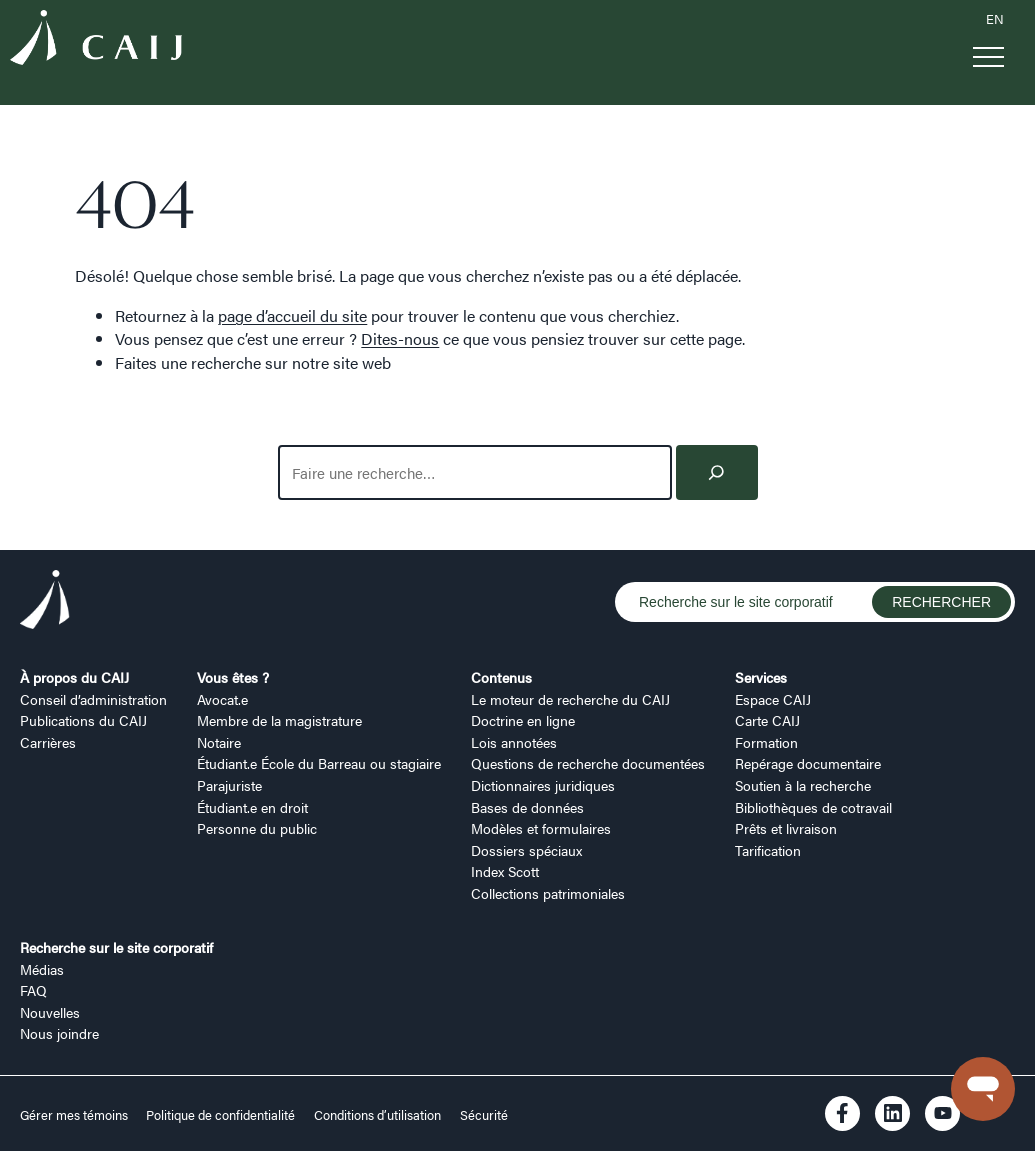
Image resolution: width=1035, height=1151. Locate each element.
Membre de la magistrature (279, 720)
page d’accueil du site (292, 315)
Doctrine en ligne (523, 720)
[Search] (716, 472)
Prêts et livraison (786, 828)
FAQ (33, 990)
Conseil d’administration (93, 699)
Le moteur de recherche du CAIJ (570, 699)
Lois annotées (514, 742)
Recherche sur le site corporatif (116, 947)
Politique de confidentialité (220, 1115)
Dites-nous (400, 338)
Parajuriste (229, 785)
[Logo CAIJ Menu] (96, 40)
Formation (766, 742)
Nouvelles (50, 1012)
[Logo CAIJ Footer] (45, 602)
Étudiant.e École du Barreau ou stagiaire (319, 763)
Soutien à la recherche (803, 785)
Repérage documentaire (808, 763)
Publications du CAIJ (83, 720)
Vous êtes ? (233, 677)
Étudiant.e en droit (252, 807)
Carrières (48, 742)
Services (761, 677)
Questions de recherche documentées (588, 763)
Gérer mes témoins (75, 1115)
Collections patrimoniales (548, 893)
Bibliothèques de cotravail (813, 807)
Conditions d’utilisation (377, 1115)
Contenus (501, 677)
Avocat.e (222, 699)
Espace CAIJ (773, 699)
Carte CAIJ (767, 720)
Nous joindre (59, 1033)
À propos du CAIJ (74, 677)
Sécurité (484, 1115)
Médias (42, 969)
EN (995, 19)
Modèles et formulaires (541, 828)
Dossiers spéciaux (526, 850)
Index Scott (505, 871)
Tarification (768, 850)
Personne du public (257, 828)
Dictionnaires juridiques (543, 785)
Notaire (219, 742)
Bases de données (527, 807)
